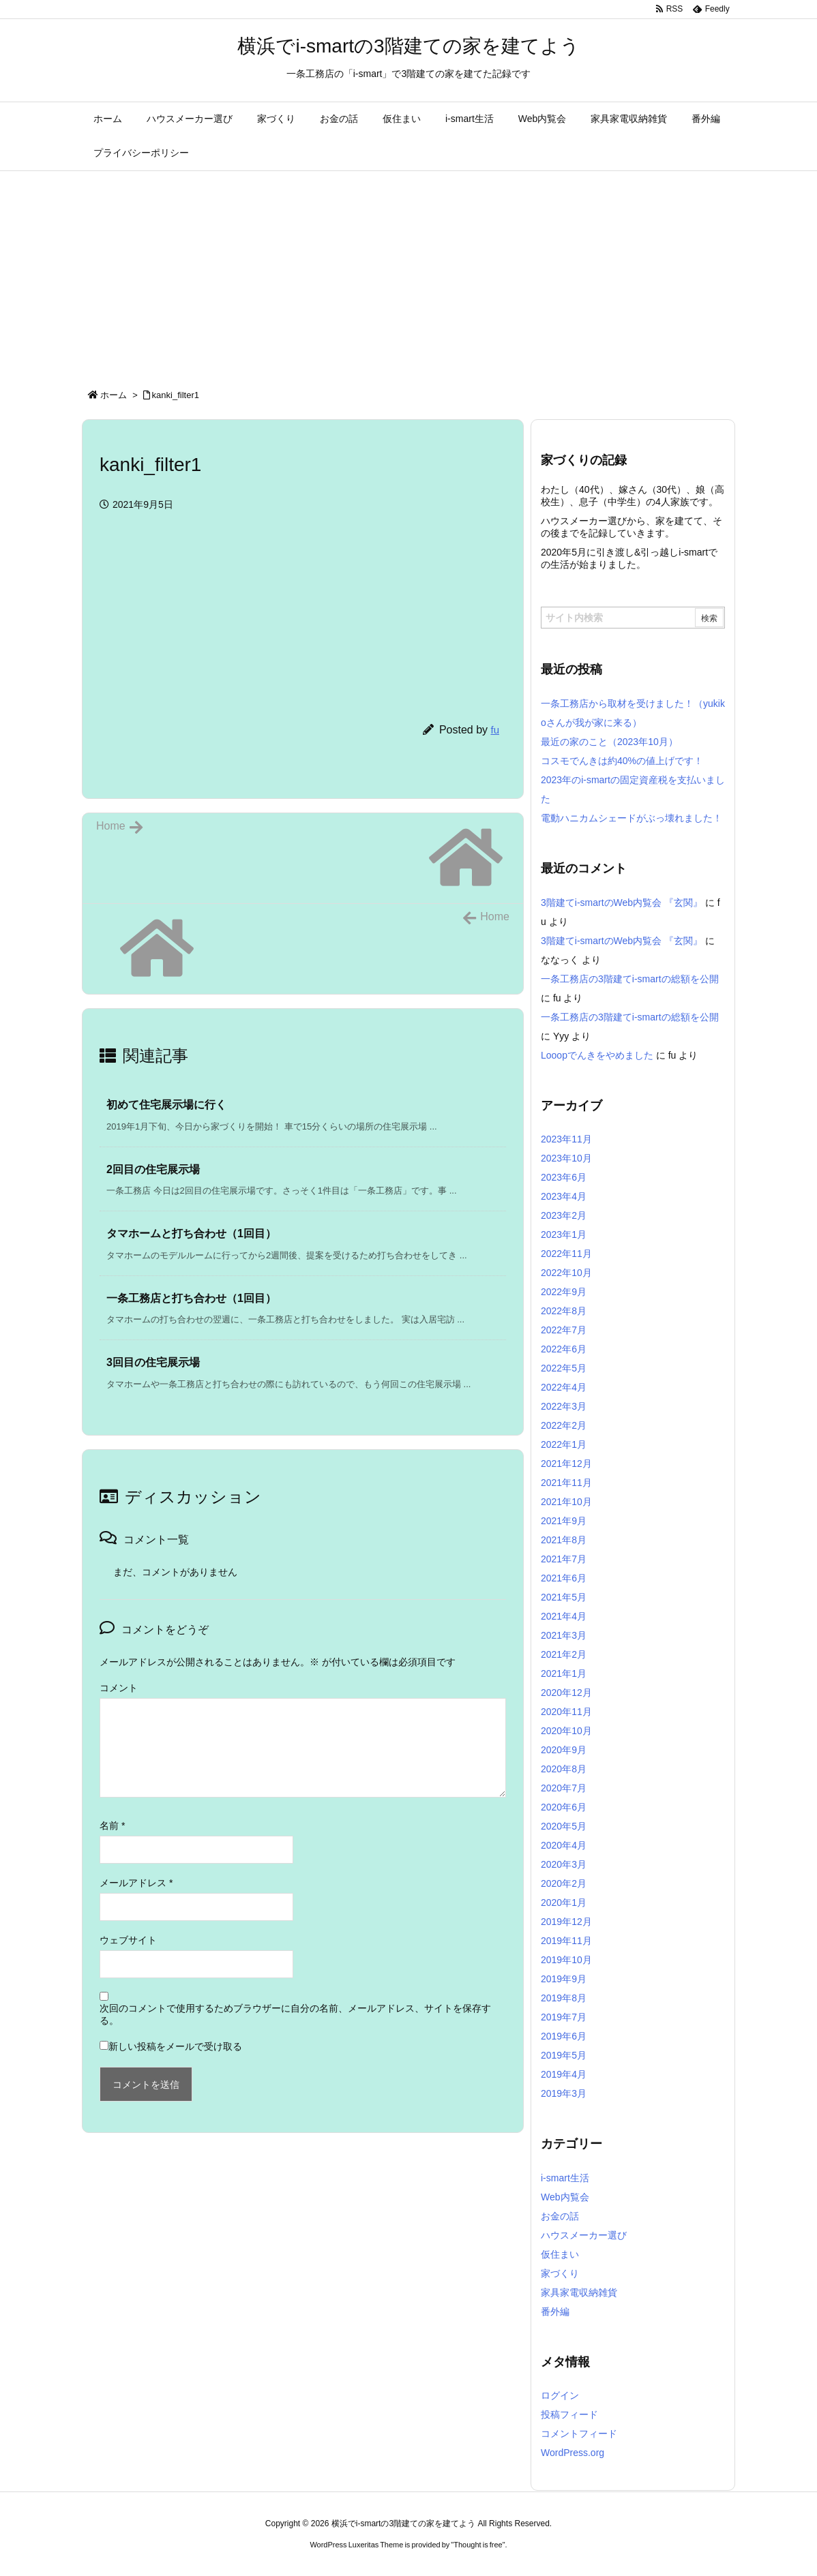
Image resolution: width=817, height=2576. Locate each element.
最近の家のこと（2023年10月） (609, 741)
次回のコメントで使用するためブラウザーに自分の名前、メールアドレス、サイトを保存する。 (295, 2014)
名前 (112, 1825)
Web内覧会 (565, 2197)
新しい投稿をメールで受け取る (175, 2046)
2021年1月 (563, 1673)
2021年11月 (566, 1482)
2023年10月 (566, 1158)
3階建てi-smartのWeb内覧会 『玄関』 (621, 902)
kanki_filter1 (175, 395)
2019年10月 (566, 1959)
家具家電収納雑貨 (579, 2292)
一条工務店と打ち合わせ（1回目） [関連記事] (191, 1298)
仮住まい (560, 2254)
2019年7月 (563, 2017)
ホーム (113, 395)
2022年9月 (563, 1291)
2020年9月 (563, 1749)
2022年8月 (563, 1310)
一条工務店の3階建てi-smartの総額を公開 (630, 978)
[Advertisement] (408, 273)
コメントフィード (579, 2433)
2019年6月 (563, 2036)
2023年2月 (563, 1215)
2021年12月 (566, 1463)
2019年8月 (563, 1997)
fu (494, 730)
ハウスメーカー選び (584, 2235)
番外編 (555, 2311)
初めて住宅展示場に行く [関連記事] (166, 1104)
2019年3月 (563, 2093)
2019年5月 (563, 2055)
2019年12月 (566, 1921)
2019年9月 (563, 1978)
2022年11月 (566, 1253)
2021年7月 (563, 1559)
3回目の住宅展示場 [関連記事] (153, 1362)
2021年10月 (566, 1501)
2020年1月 (563, 1902)
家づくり (560, 2273)
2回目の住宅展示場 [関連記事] (153, 1169)
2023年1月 (563, 1234)
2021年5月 (563, 1597)
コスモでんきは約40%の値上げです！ (622, 760)
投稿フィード (569, 2414)
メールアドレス (136, 1882)
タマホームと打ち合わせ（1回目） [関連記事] (191, 1233)
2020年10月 (566, 1730)
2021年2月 (563, 1654)
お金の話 (560, 2216)
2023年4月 (563, 1196)
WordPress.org (572, 2452)
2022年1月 (563, 1444)
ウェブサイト (128, 1940)
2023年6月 (563, 1177)
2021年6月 (563, 1578)
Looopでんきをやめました (597, 1055)
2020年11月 (566, 1711)
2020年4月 (563, 1845)
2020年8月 (563, 1768)
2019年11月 (566, 1940)
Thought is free (478, 2545)
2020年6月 (563, 1807)
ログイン (560, 2395)
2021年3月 (563, 1635)
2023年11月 (566, 1139)
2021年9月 (563, 1520)
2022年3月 (563, 1406)
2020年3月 (563, 1864)
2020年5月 (563, 1826)
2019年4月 (563, 2074)
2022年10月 (566, 1272)
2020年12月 (566, 1692)
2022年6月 (563, 1349)
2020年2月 (563, 1883)
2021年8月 (563, 1539)
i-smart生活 (565, 2177)
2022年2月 (563, 1425)
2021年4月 (563, 1616)
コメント (119, 1687)
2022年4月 (563, 1387)
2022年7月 (563, 1329)
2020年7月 (563, 1788)
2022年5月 (563, 1368)
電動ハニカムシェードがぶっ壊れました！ (631, 818)
